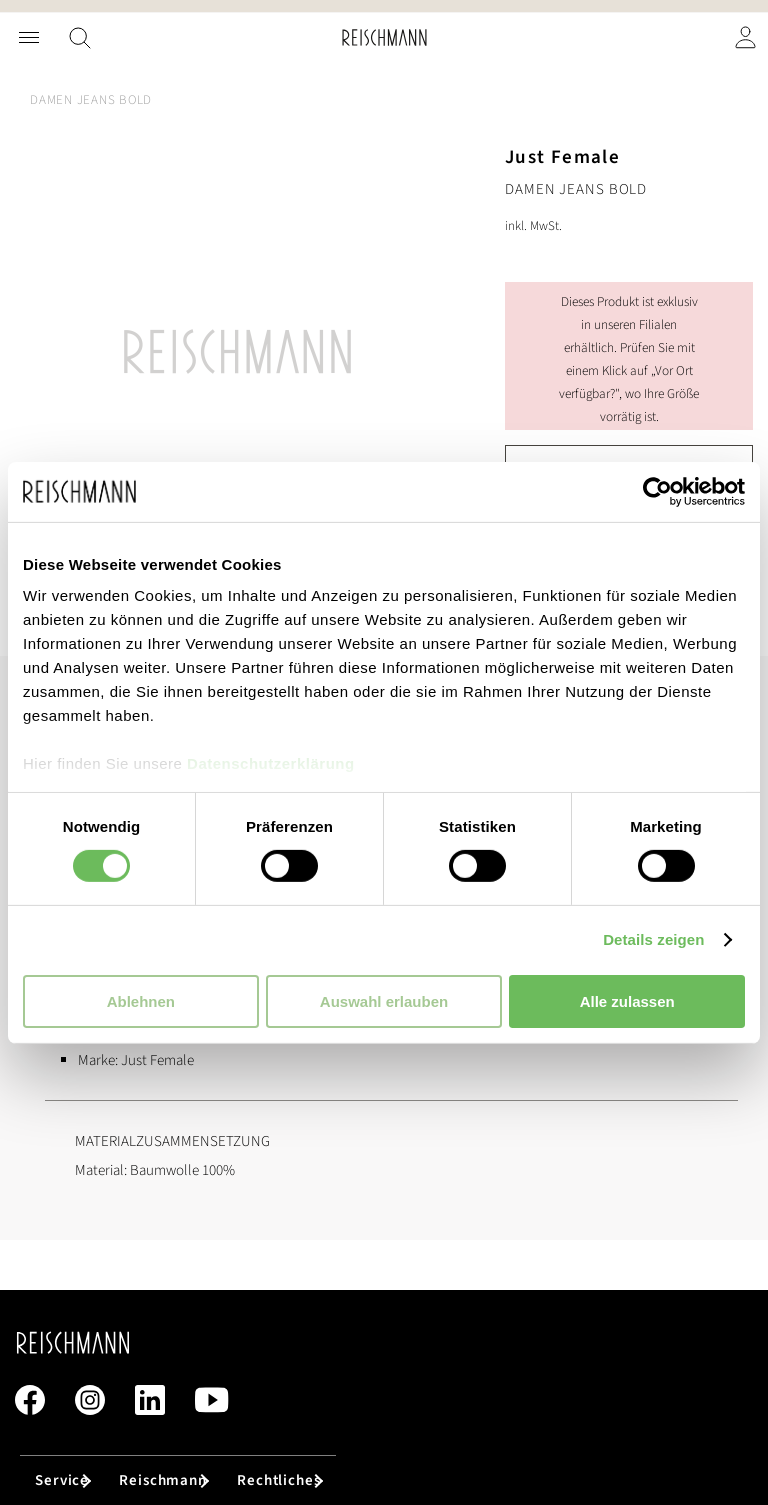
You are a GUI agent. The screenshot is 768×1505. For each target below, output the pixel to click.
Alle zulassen (627, 1001)
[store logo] (384, 37)
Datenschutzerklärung (271, 763)
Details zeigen (653, 939)
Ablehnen (141, 1001)
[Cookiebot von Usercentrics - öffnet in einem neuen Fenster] (657, 491)
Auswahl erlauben (384, 1001)
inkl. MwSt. (533, 226)
